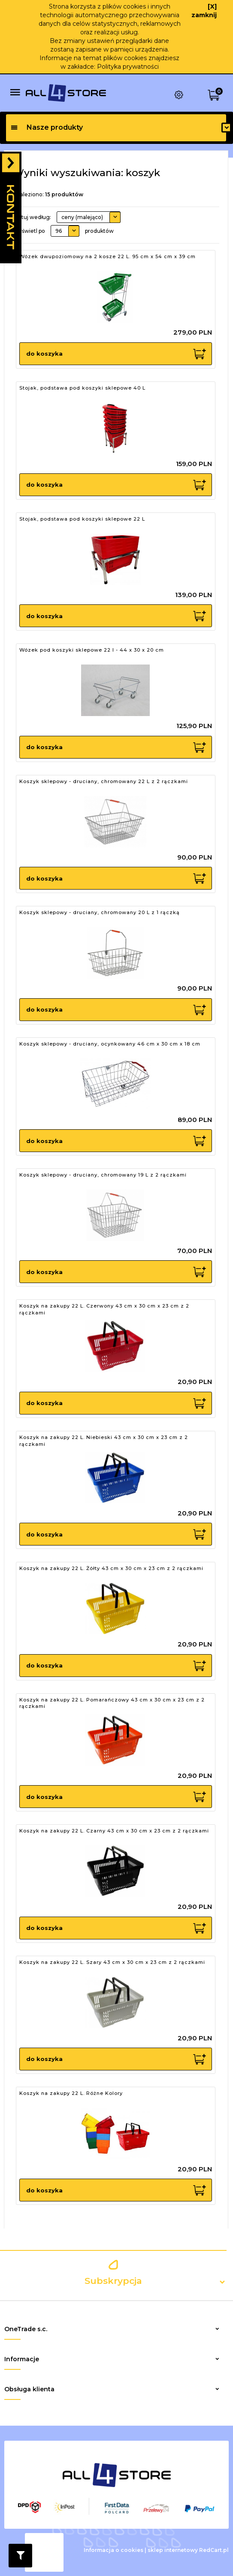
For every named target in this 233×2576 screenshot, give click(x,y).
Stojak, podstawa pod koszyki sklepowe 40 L (82, 388)
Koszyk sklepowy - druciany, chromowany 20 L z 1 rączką (99, 912)
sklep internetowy (173, 2550)
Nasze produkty (46, 127)
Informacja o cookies (113, 2550)
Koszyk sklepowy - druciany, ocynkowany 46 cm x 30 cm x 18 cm (109, 1044)
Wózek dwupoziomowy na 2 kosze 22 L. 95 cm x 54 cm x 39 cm (107, 256)
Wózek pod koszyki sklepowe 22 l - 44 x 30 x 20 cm (91, 650)
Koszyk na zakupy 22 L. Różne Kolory (71, 2093)
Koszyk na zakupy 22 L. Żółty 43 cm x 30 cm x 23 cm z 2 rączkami (111, 1568)
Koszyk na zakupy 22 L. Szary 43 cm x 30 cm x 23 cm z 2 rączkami (112, 1962)
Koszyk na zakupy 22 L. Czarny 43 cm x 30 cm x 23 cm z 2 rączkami (114, 1831)
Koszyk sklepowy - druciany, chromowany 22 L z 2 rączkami (103, 781)
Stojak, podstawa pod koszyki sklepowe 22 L (82, 519)
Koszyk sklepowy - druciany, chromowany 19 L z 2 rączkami (103, 1175)
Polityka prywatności (128, 66)
